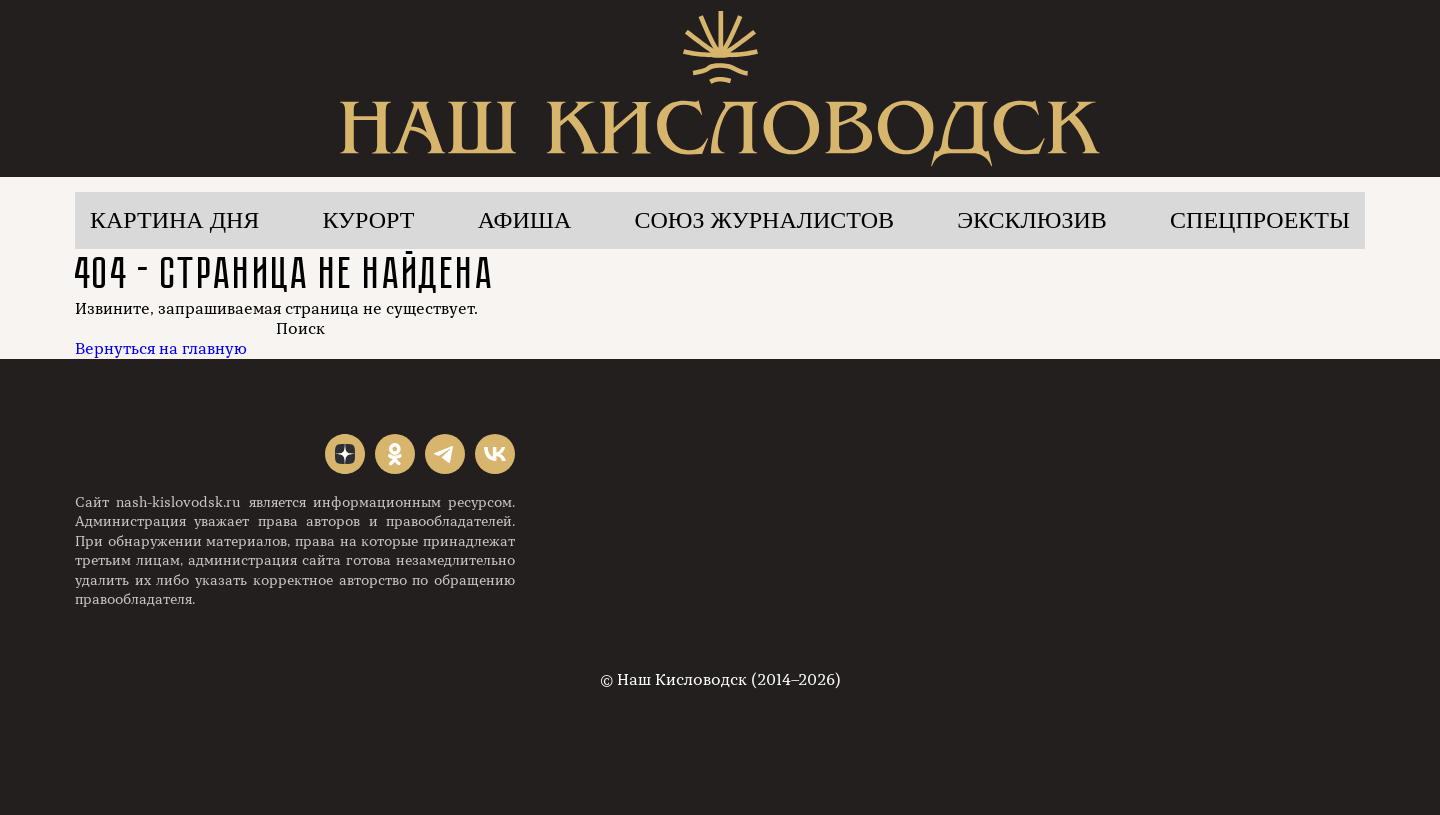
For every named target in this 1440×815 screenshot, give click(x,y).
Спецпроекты (1260, 220)
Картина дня (174, 220)
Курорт (369, 220)
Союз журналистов (765, 220)
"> (345, 454)
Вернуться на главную (161, 349)
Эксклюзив (1032, 220)
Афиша (525, 220)
